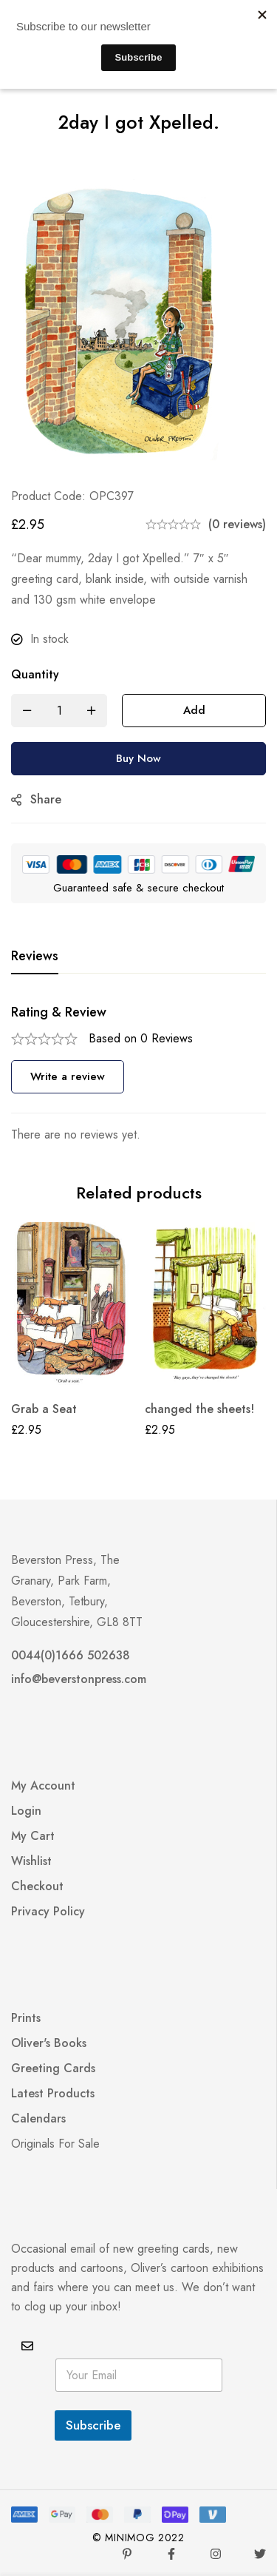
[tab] (34, 956)
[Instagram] (216, 2554)
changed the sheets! (199, 1408)
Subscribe (93, 2425)
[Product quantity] (59, 710)
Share (45, 799)
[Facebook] (171, 2554)
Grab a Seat (44, 1408)
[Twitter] (260, 2554)
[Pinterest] (127, 2554)
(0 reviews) (237, 524)
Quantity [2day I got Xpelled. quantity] (35, 674)
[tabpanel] (138, 1074)
